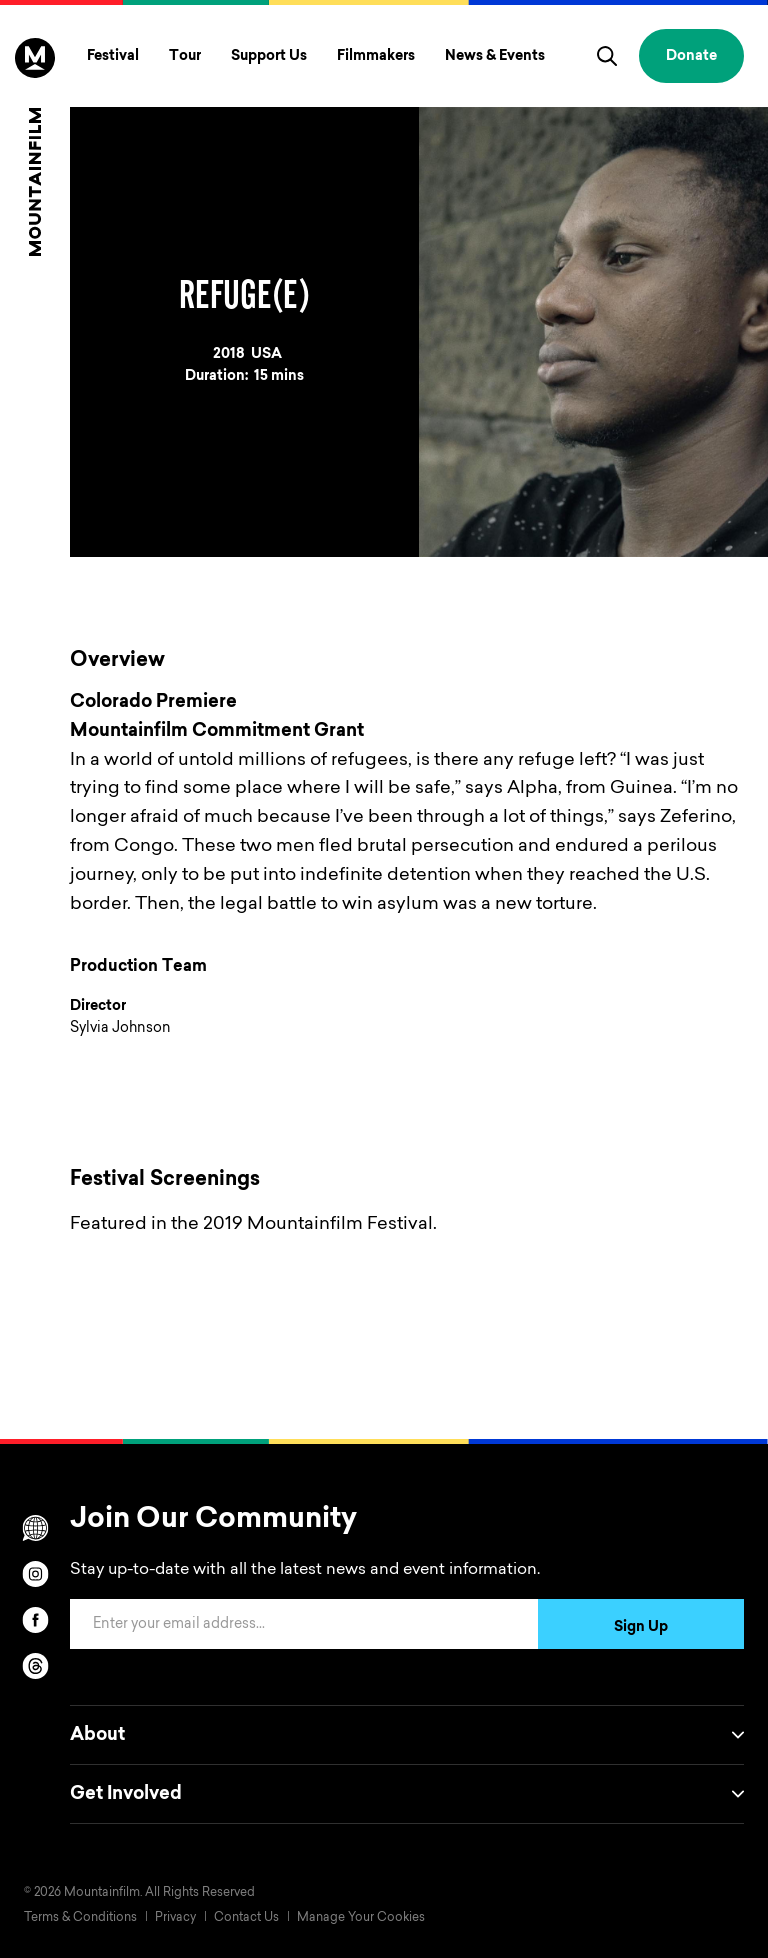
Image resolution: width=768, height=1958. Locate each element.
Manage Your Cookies (361, 1918)
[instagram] (35, 1574)
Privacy (175, 1918)
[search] (607, 56)
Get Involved (407, 1794)
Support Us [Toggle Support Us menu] (269, 57)
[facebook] (35, 1620)
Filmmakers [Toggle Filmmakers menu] (376, 57)
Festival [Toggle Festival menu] (113, 57)
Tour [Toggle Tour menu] (185, 57)
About (407, 1735)
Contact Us (246, 1918)
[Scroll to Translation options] (35, 1528)
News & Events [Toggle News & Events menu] (495, 57)
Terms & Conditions (80, 1918)
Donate (691, 57)
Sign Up (641, 1628)
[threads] (35, 1666)
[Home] (35, 147)
